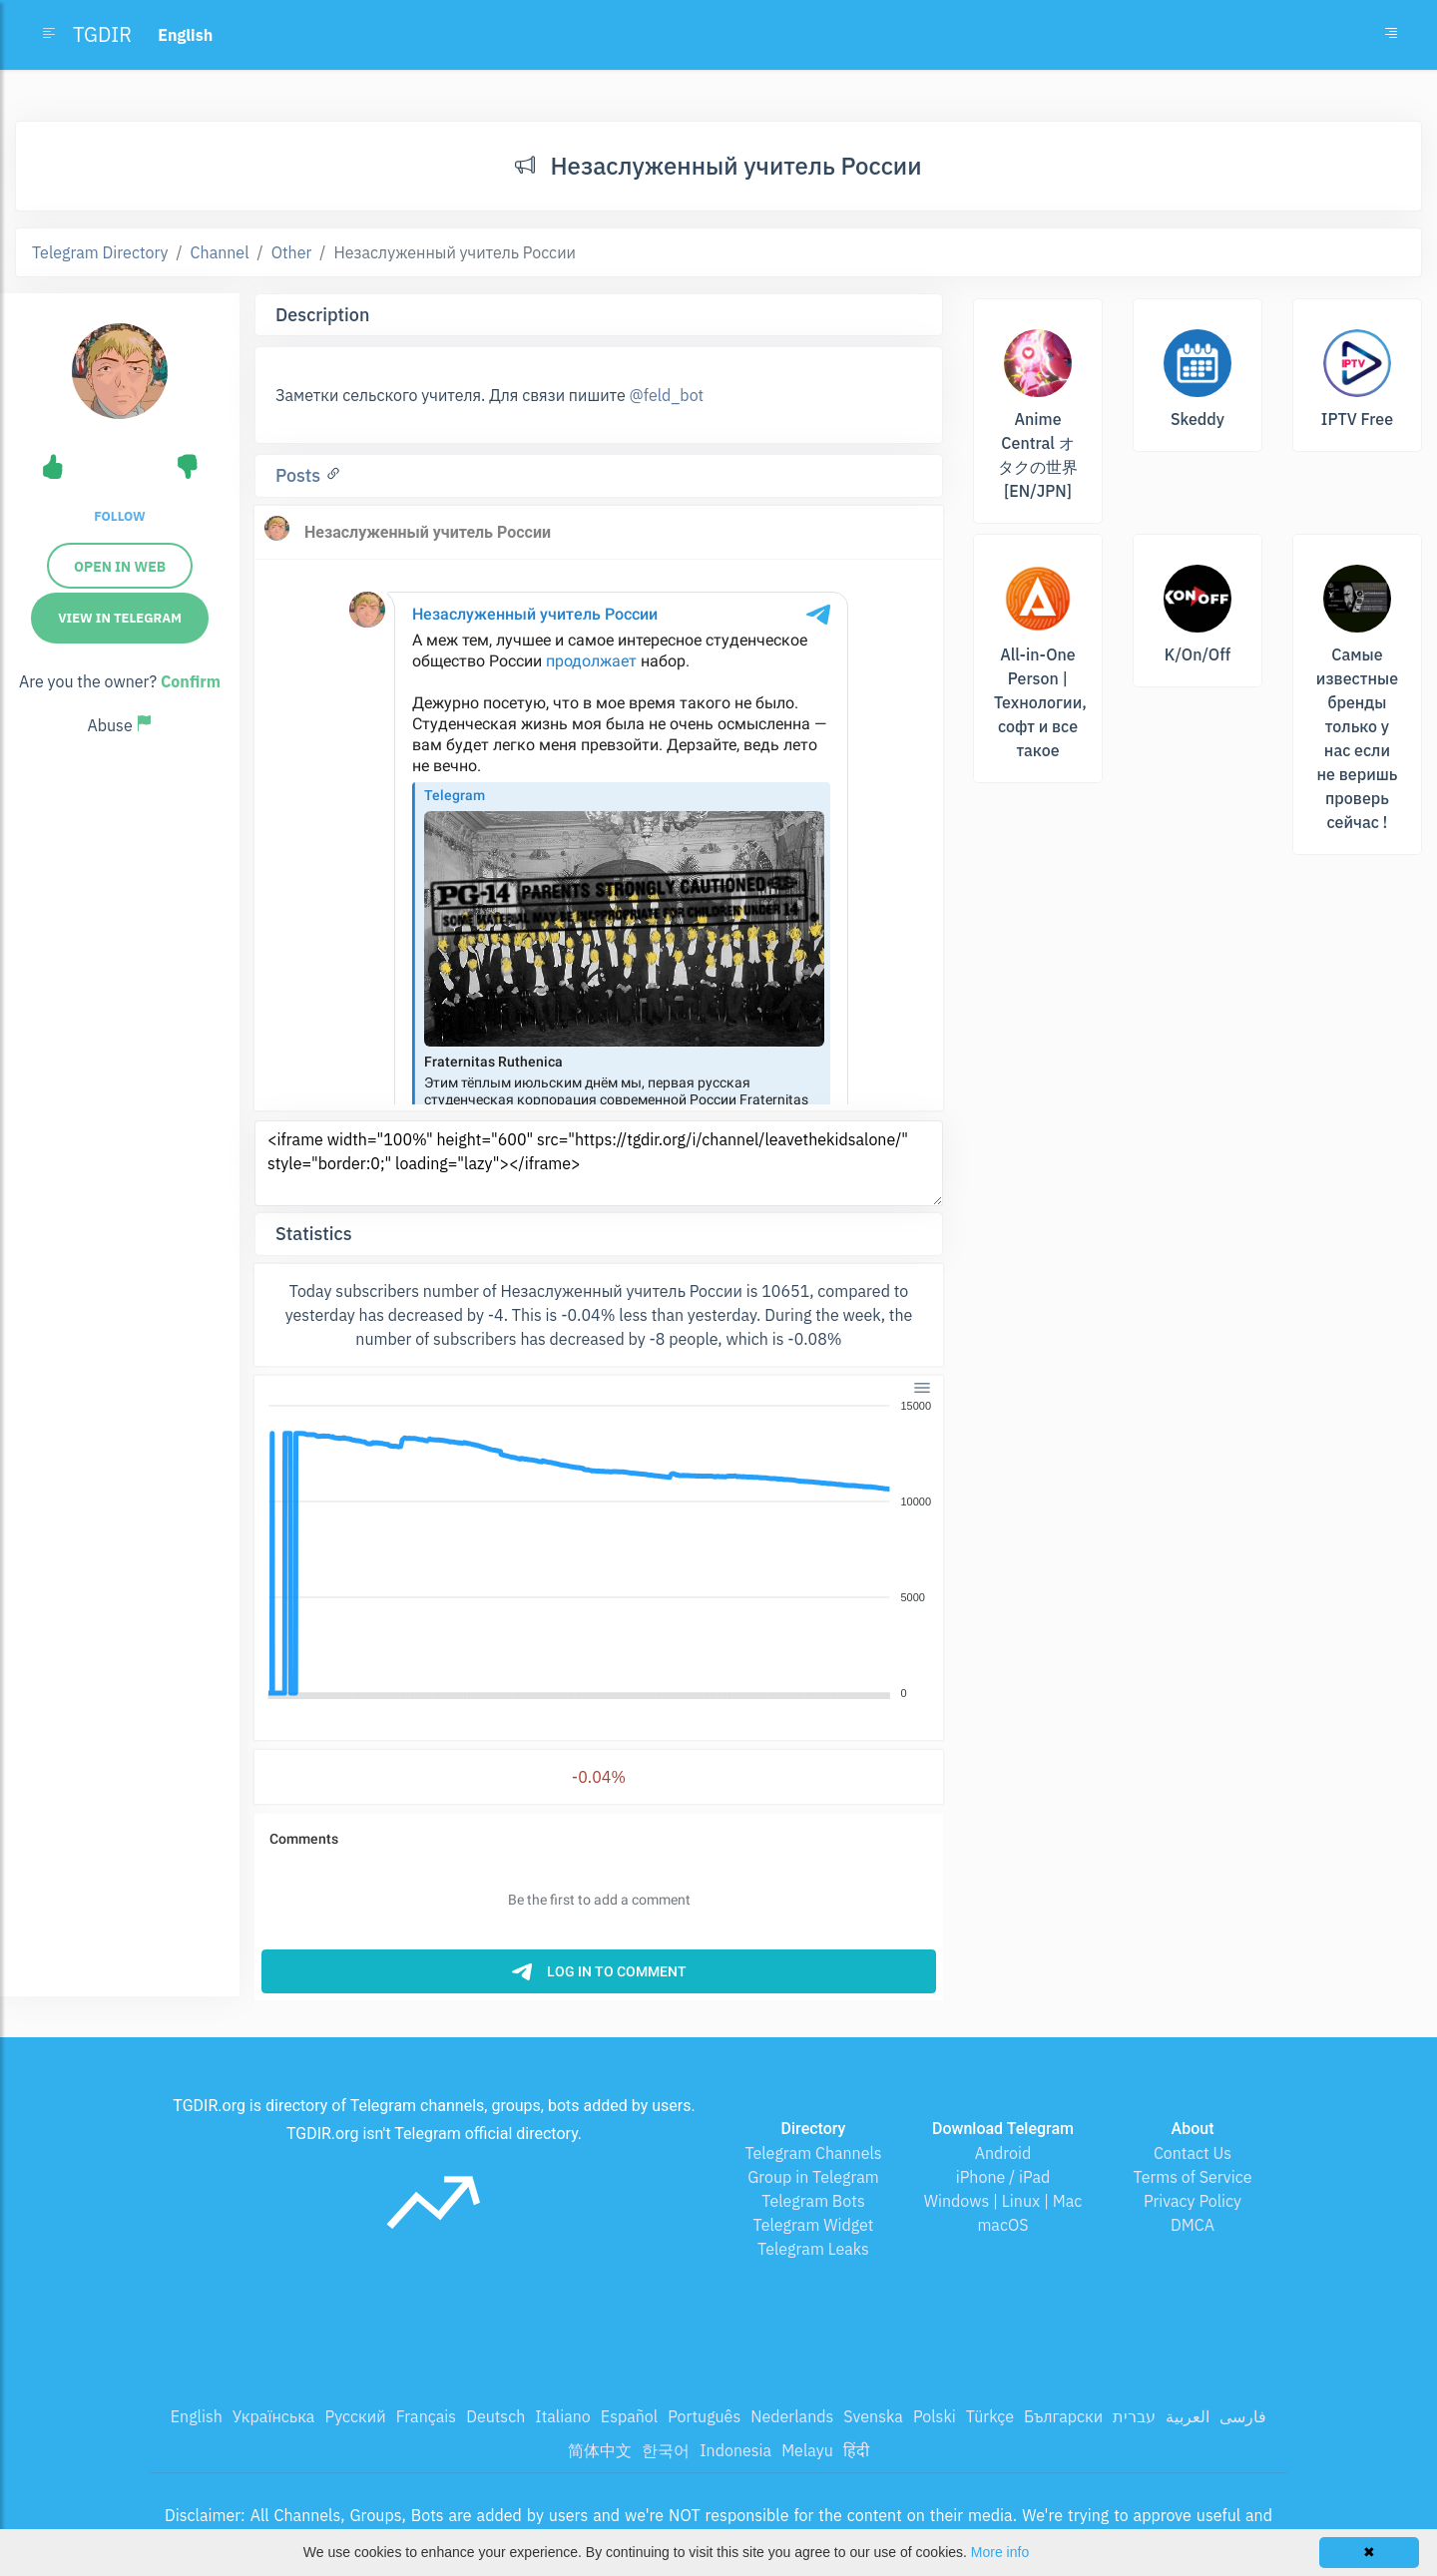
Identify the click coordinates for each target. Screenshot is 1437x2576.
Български (1063, 2416)
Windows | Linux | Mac (1003, 2201)
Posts (300, 475)
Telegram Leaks (813, 2249)
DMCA (1192, 2225)
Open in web (120, 567)
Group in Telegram (813, 2177)
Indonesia (735, 2450)
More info (1000, 2552)
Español (629, 2416)
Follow (119, 516)
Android (1003, 2153)
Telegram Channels (812, 2153)
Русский (354, 2416)
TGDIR (102, 34)
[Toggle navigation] (1391, 35)
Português (704, 2416)
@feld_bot (667, 395)
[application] (598, 1550)
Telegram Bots (812, 2201)
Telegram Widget (813, 2225)
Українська (274, 2416)
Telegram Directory (100, 252)
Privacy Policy (1192, 2201)
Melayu (807, 2450)
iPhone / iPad (1003, 2177)
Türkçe (990, 2416)
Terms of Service (1193, 2177)
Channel (220, 252)
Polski (934, 2416)
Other (291, 252)
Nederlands (791, 2416)
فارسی (1242, 2416)
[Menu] (922, 1387)
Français (426, 2416)
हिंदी (856, 2450)
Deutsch (495, 2416)
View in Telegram (120, 618)
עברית (1134, 2416)
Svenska (873, 2416)
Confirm (191, 681)
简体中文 (600, 2450)
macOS (1002, 2225)
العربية (1187, 2416)
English (197, 2416)
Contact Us (1192, 2153)
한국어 (666, 2450)
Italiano (563, 2416)
